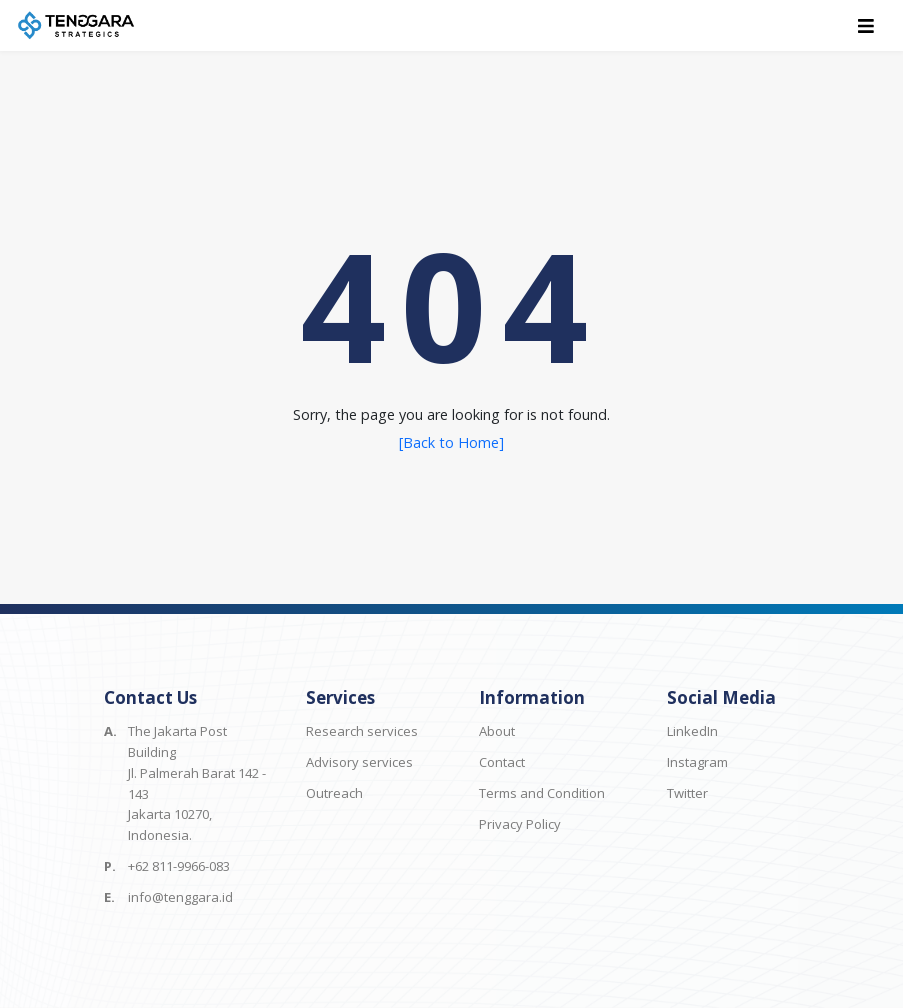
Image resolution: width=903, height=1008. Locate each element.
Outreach (334, 793)
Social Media (721, 697)
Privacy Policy (520, 824)
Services (340, 697)
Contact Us (150, 697)
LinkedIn (692, 731)
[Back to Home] (451, 442)
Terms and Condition (542, 793)
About (497, 731)
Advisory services (359, 762)
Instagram (697, 762)
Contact (502, 762)
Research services (362, 731)
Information (532, 697)
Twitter (687, 793)
